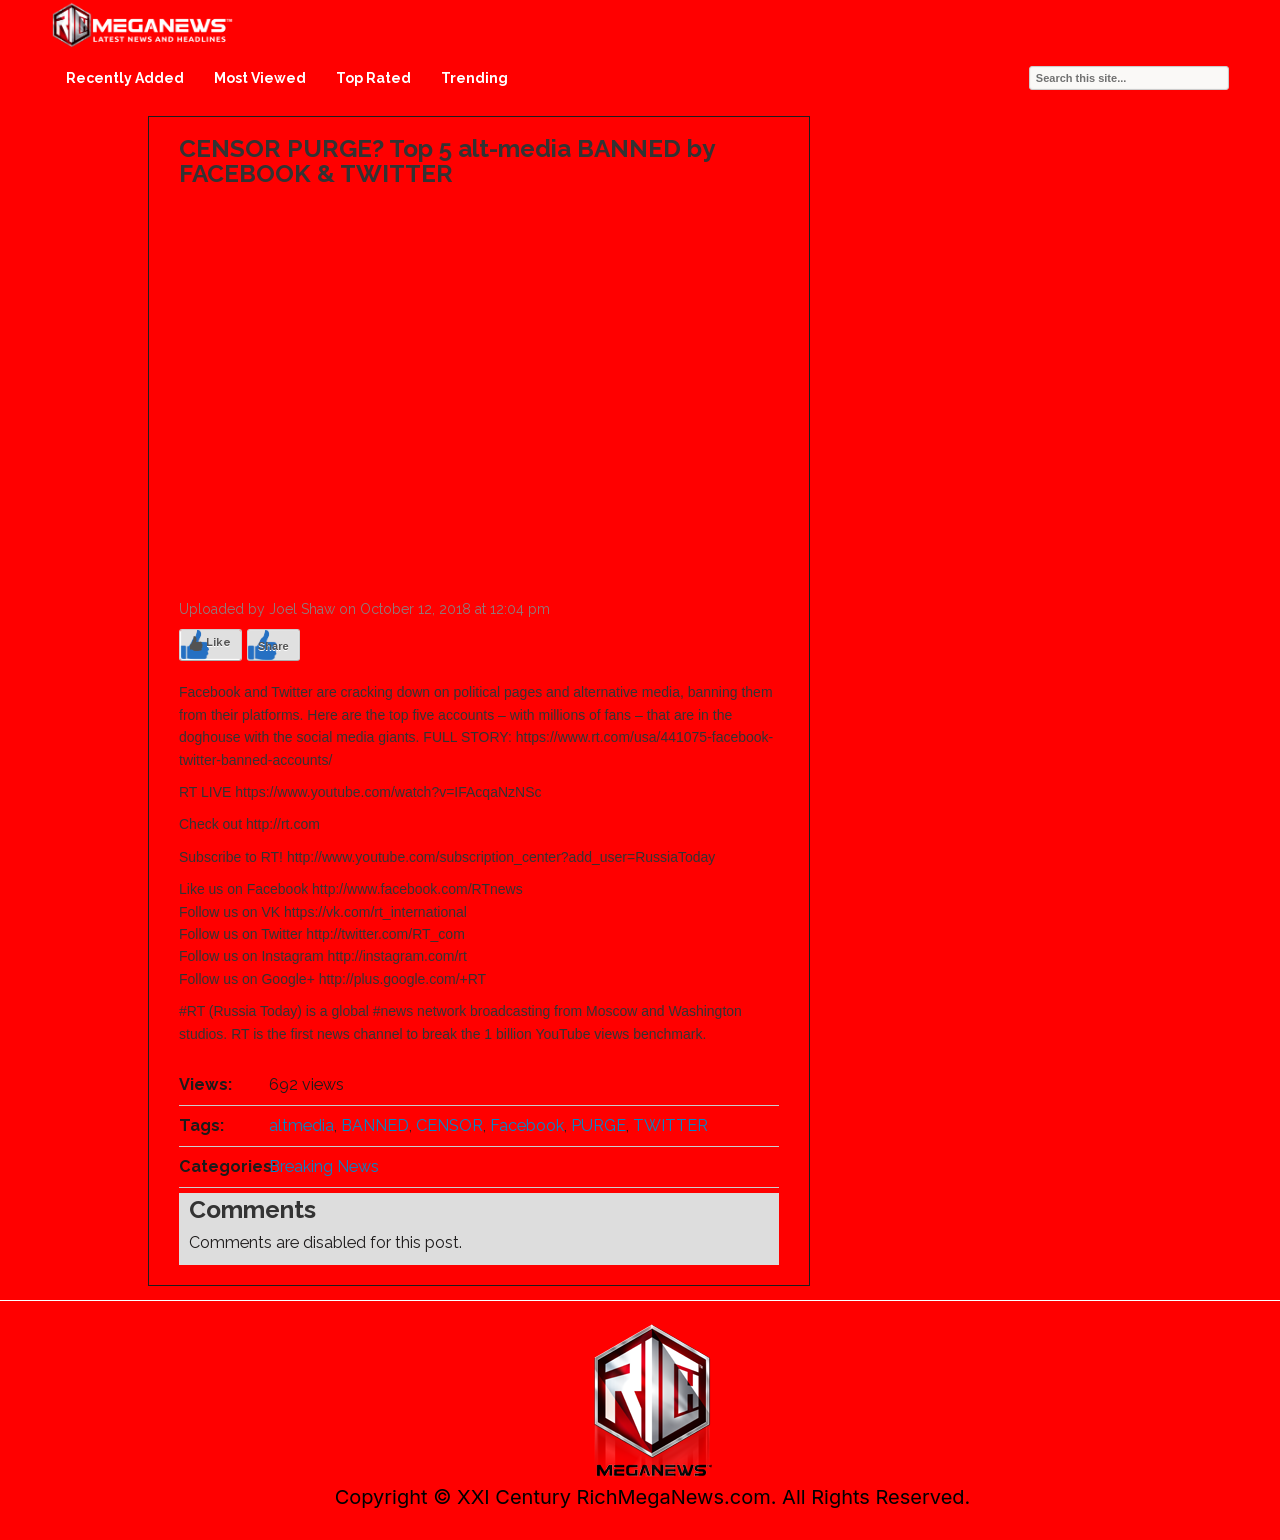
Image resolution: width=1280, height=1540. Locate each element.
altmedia (301, 1125)
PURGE (598, 1125)
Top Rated (373, 78)
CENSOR (449, 1125)
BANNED (375, 1125)
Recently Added (125, 78)
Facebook (527, 1125)
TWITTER (670, 1125)
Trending (474, 78)
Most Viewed (260, 78)
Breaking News (324, 1166)
